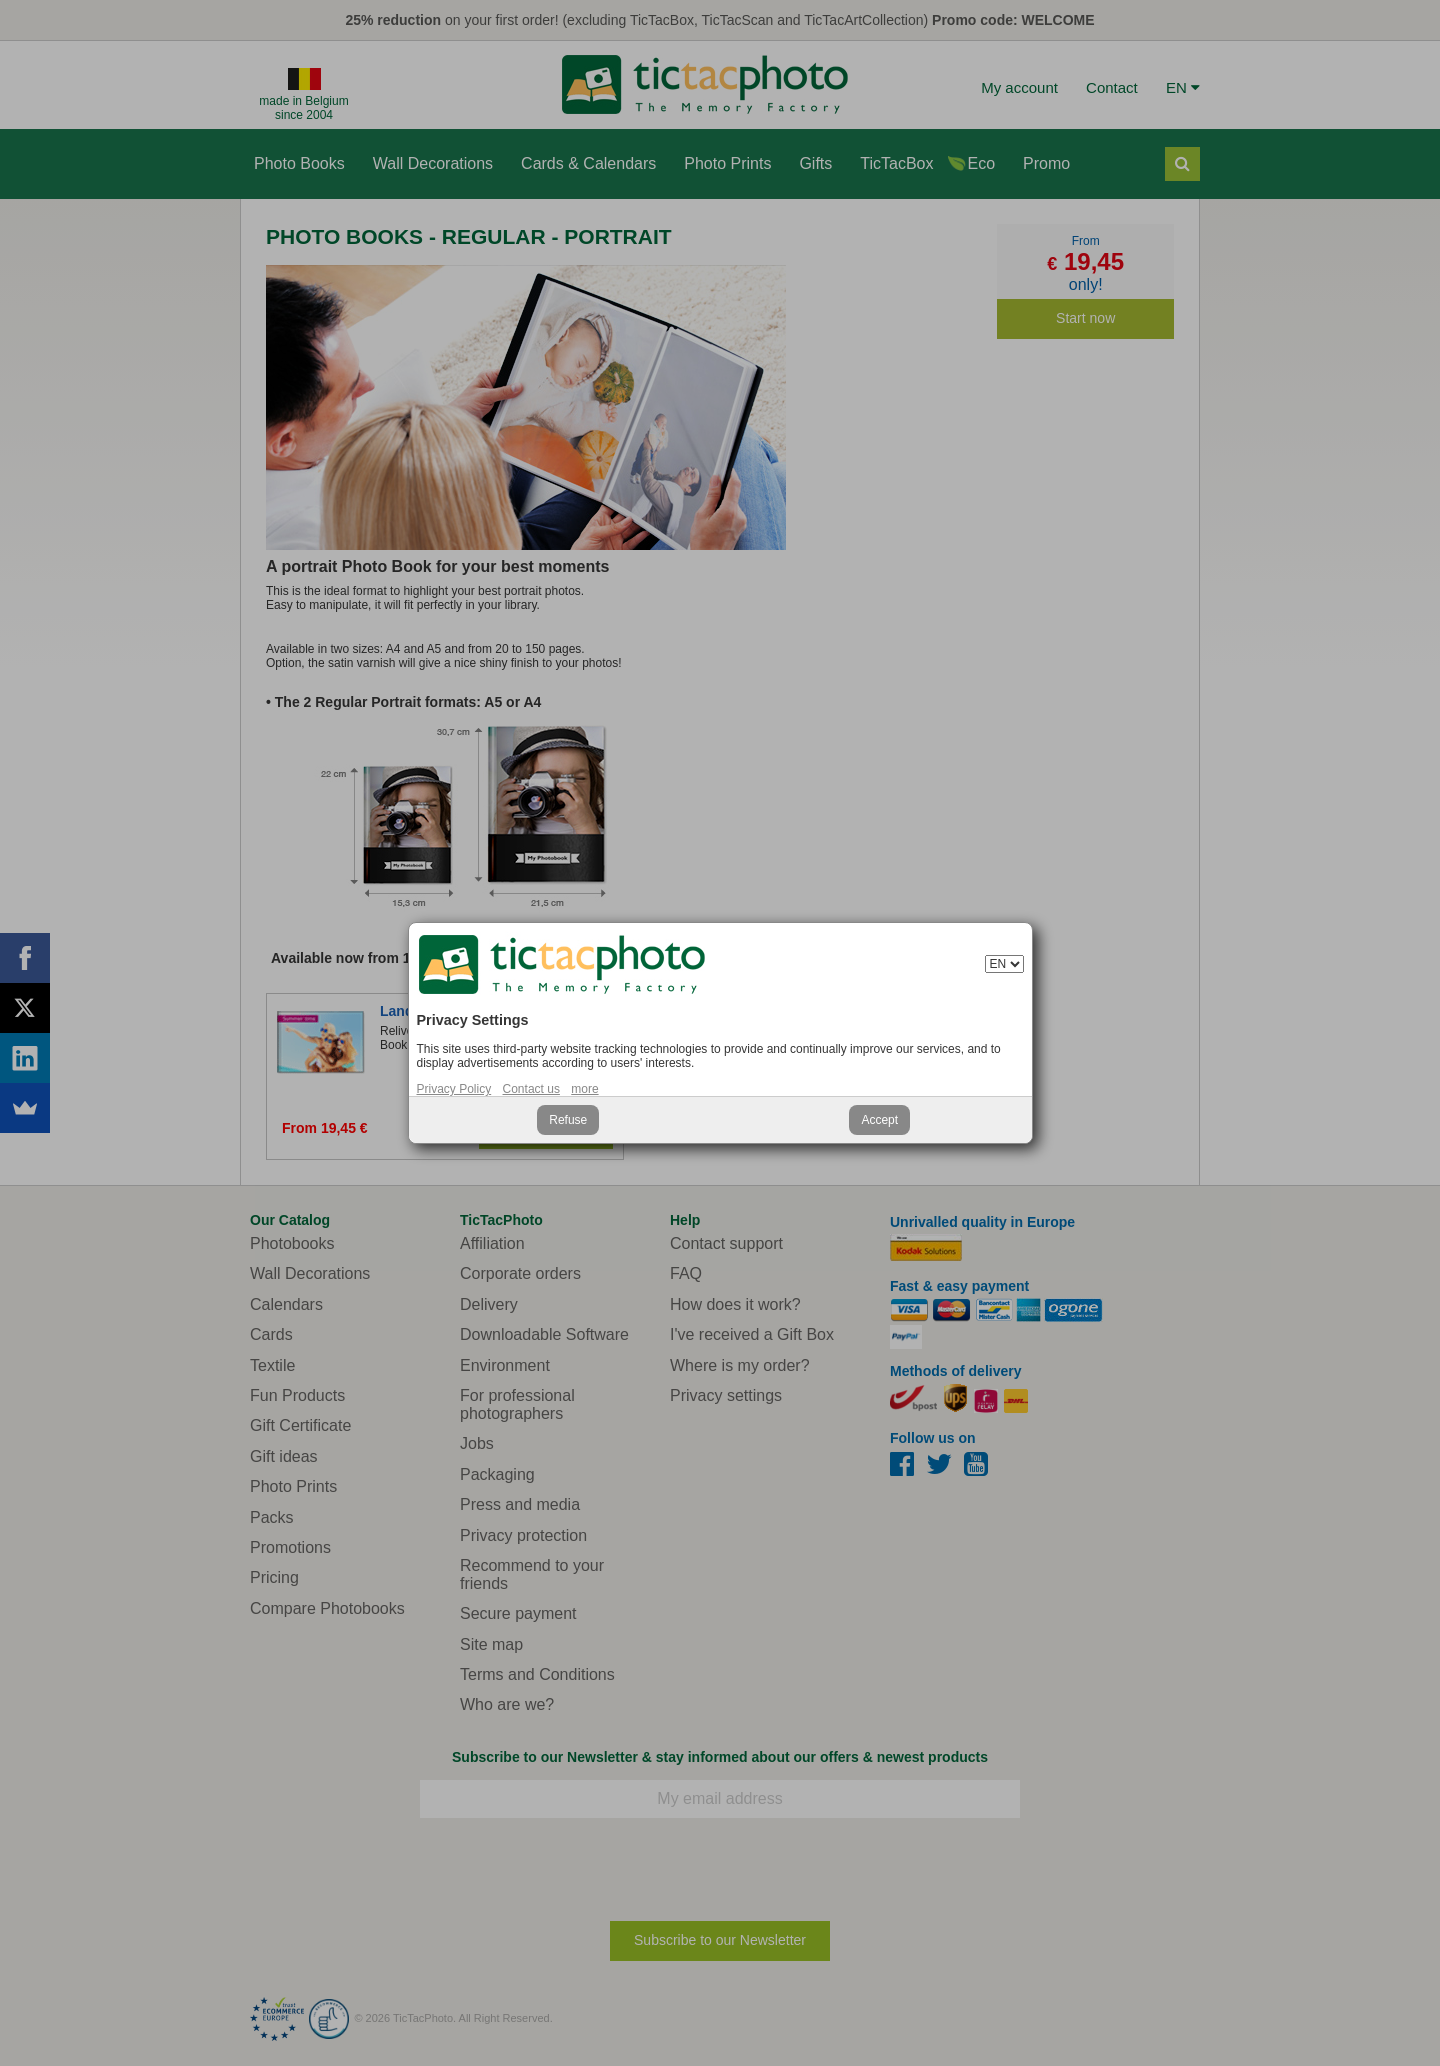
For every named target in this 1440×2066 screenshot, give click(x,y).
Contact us (531, 1089)
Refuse (568, 1120)
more (584, 1089)
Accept (879, 1120)
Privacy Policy (454, 1089)
